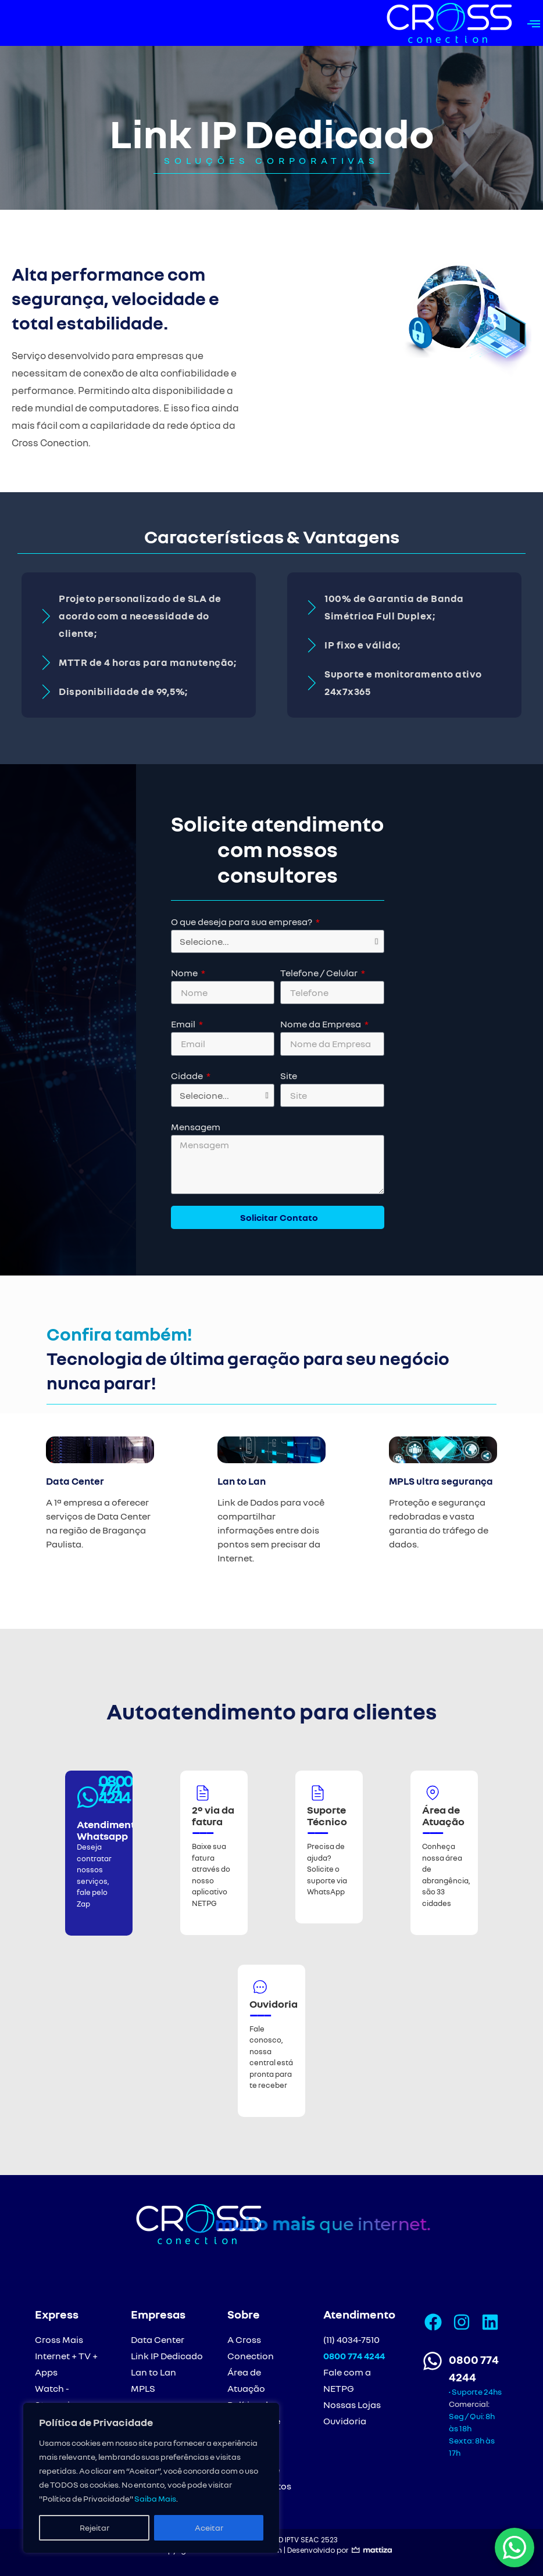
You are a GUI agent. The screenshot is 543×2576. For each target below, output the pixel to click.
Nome (185, 973)
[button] (533, 23)
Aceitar (209, 2527)
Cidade (188, 1075)
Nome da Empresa (321, 1024)
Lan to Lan (241, 1481)
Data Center (75, 1481)
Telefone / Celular (319, 973)
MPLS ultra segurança (441, 1481)
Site (288, 1075)
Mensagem (195, 1127)
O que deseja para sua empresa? (242, 921)
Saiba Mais (155, 2498)
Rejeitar (94, 2527)
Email (184, 1024)
